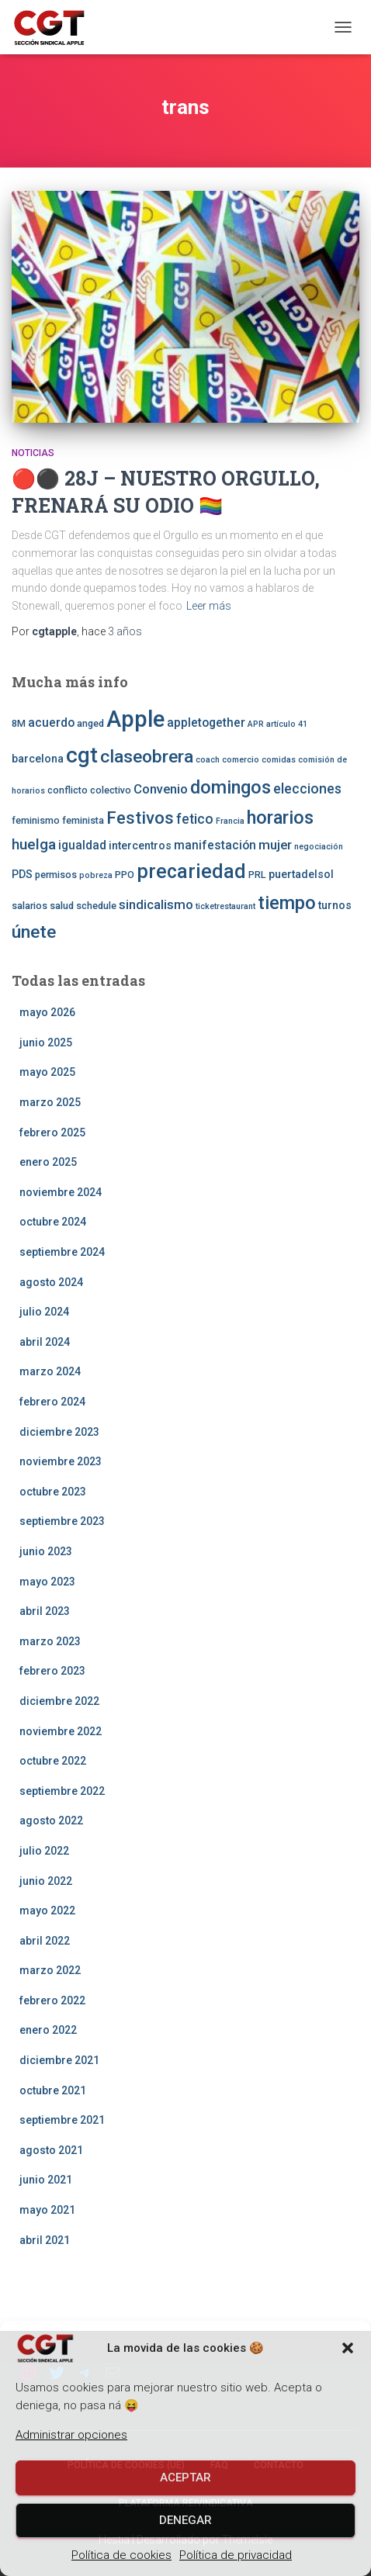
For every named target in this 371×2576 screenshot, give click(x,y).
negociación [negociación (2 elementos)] (318, 847)
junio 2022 (45, 1881)
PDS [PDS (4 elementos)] (22, 874)
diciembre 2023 (59, 1432)
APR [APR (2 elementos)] (256, 724)
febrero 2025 (52, 1132)
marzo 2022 (50, 1970)
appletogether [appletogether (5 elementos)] (206, 723)
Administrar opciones (71, 2435)
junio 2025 (45, 1042)
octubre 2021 (52, 2090)
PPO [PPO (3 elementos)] (124, 874)
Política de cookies (121, 2555)
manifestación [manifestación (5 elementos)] (215, 845)
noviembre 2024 (60, 1192)
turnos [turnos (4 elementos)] (335, 905)
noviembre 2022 (60, 1731)
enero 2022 (48, 2030)
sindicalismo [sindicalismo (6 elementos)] (156, 904)
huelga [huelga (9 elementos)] (34, 844)
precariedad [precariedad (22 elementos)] (191, 871)
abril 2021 (44, 2240)
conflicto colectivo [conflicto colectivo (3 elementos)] (89, 790)
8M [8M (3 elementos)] (19, 723)
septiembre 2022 (62, 1791)
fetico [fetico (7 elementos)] (194, 819)
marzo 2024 (50, 1371)
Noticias (33, 453)
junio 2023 (45, 1551)
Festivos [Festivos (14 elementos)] (140, 817)
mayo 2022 (47, 1910)
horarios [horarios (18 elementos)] (280, 817)
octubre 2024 (52, 1221)
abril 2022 (44, 1941)
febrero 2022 (52, 2000)
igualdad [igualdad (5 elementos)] (82, 845)
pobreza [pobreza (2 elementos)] (96, 875)
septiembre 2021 (62, 2120)
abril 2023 (44, 1611)
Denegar (185, 2520)
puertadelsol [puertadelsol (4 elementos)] (301, 874)
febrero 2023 (52, 1671)
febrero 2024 (52, 1401)
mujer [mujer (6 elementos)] (275, 844)
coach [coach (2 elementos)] (208, 760)
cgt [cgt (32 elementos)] (82, 755)
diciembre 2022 (59, 1701)
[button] (347, 2348)
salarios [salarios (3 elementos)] (29, 905)
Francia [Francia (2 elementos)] (230, 821)
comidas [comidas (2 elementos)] (279, 760)
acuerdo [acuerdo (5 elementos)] (51, 723)
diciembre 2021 (59, 2060)
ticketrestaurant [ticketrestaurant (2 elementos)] (225, 906)
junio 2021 (45, 2179)
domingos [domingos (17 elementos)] (230, 787)
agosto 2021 (51, 2150)
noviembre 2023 (60, 1461)
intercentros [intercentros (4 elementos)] (140, 845)
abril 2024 (44, 1342)
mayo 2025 (47, 1072)
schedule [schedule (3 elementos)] (96, 905)
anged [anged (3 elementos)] (90, 723)
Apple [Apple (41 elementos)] (135, 719)
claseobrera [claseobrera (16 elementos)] (146, 756)
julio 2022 (44, 1851)
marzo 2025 (50, 1102)
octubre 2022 (52, 1761)
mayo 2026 (47, 1012)
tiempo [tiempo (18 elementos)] (287, 903)
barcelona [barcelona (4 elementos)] (38, 758)
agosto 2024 (51, 1282)
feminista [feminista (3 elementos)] (83, 820)
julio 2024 (44, 1311)
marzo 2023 (50, 1641)
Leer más (208, 606)
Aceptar (185, 2477)
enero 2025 (48, 1162)
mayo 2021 (47, 2210)
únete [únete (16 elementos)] (34, 931)
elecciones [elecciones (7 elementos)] (307, 789)
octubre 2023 (52, 1491)
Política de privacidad (235, 2555)
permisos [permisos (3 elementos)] (56, 874)
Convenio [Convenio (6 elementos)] (160, 789)
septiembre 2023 (62, 1521)
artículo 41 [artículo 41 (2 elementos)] (286, 724)
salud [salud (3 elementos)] (62, 905)
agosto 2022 (51, 1820)
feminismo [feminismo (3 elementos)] (36, 820)
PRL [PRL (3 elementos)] (257, 874)
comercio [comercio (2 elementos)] (240, 760)
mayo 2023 (47, 1581)
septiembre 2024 (62, 1252)
